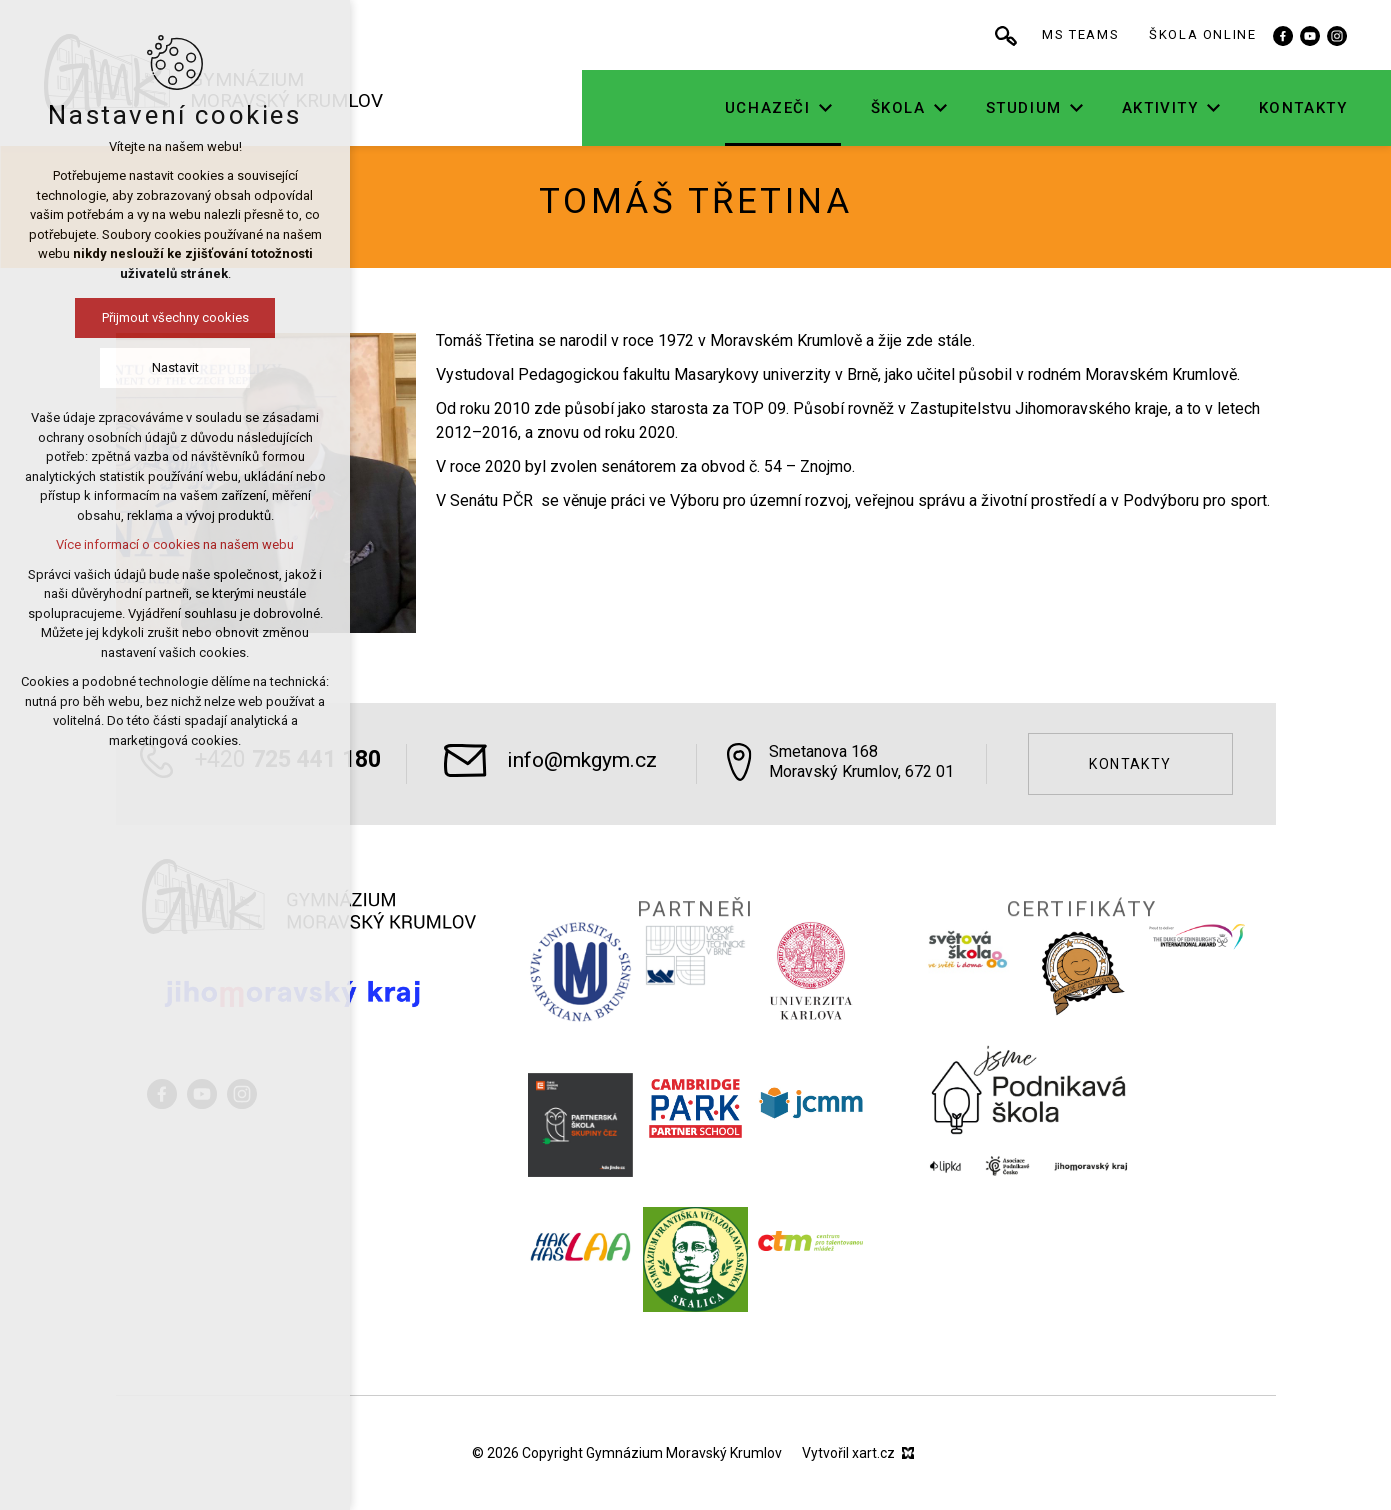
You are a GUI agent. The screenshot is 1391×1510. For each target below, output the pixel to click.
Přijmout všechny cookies (171, 317)
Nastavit (171, 367)
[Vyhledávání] (1066, 35)
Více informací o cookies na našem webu (171, 544)
